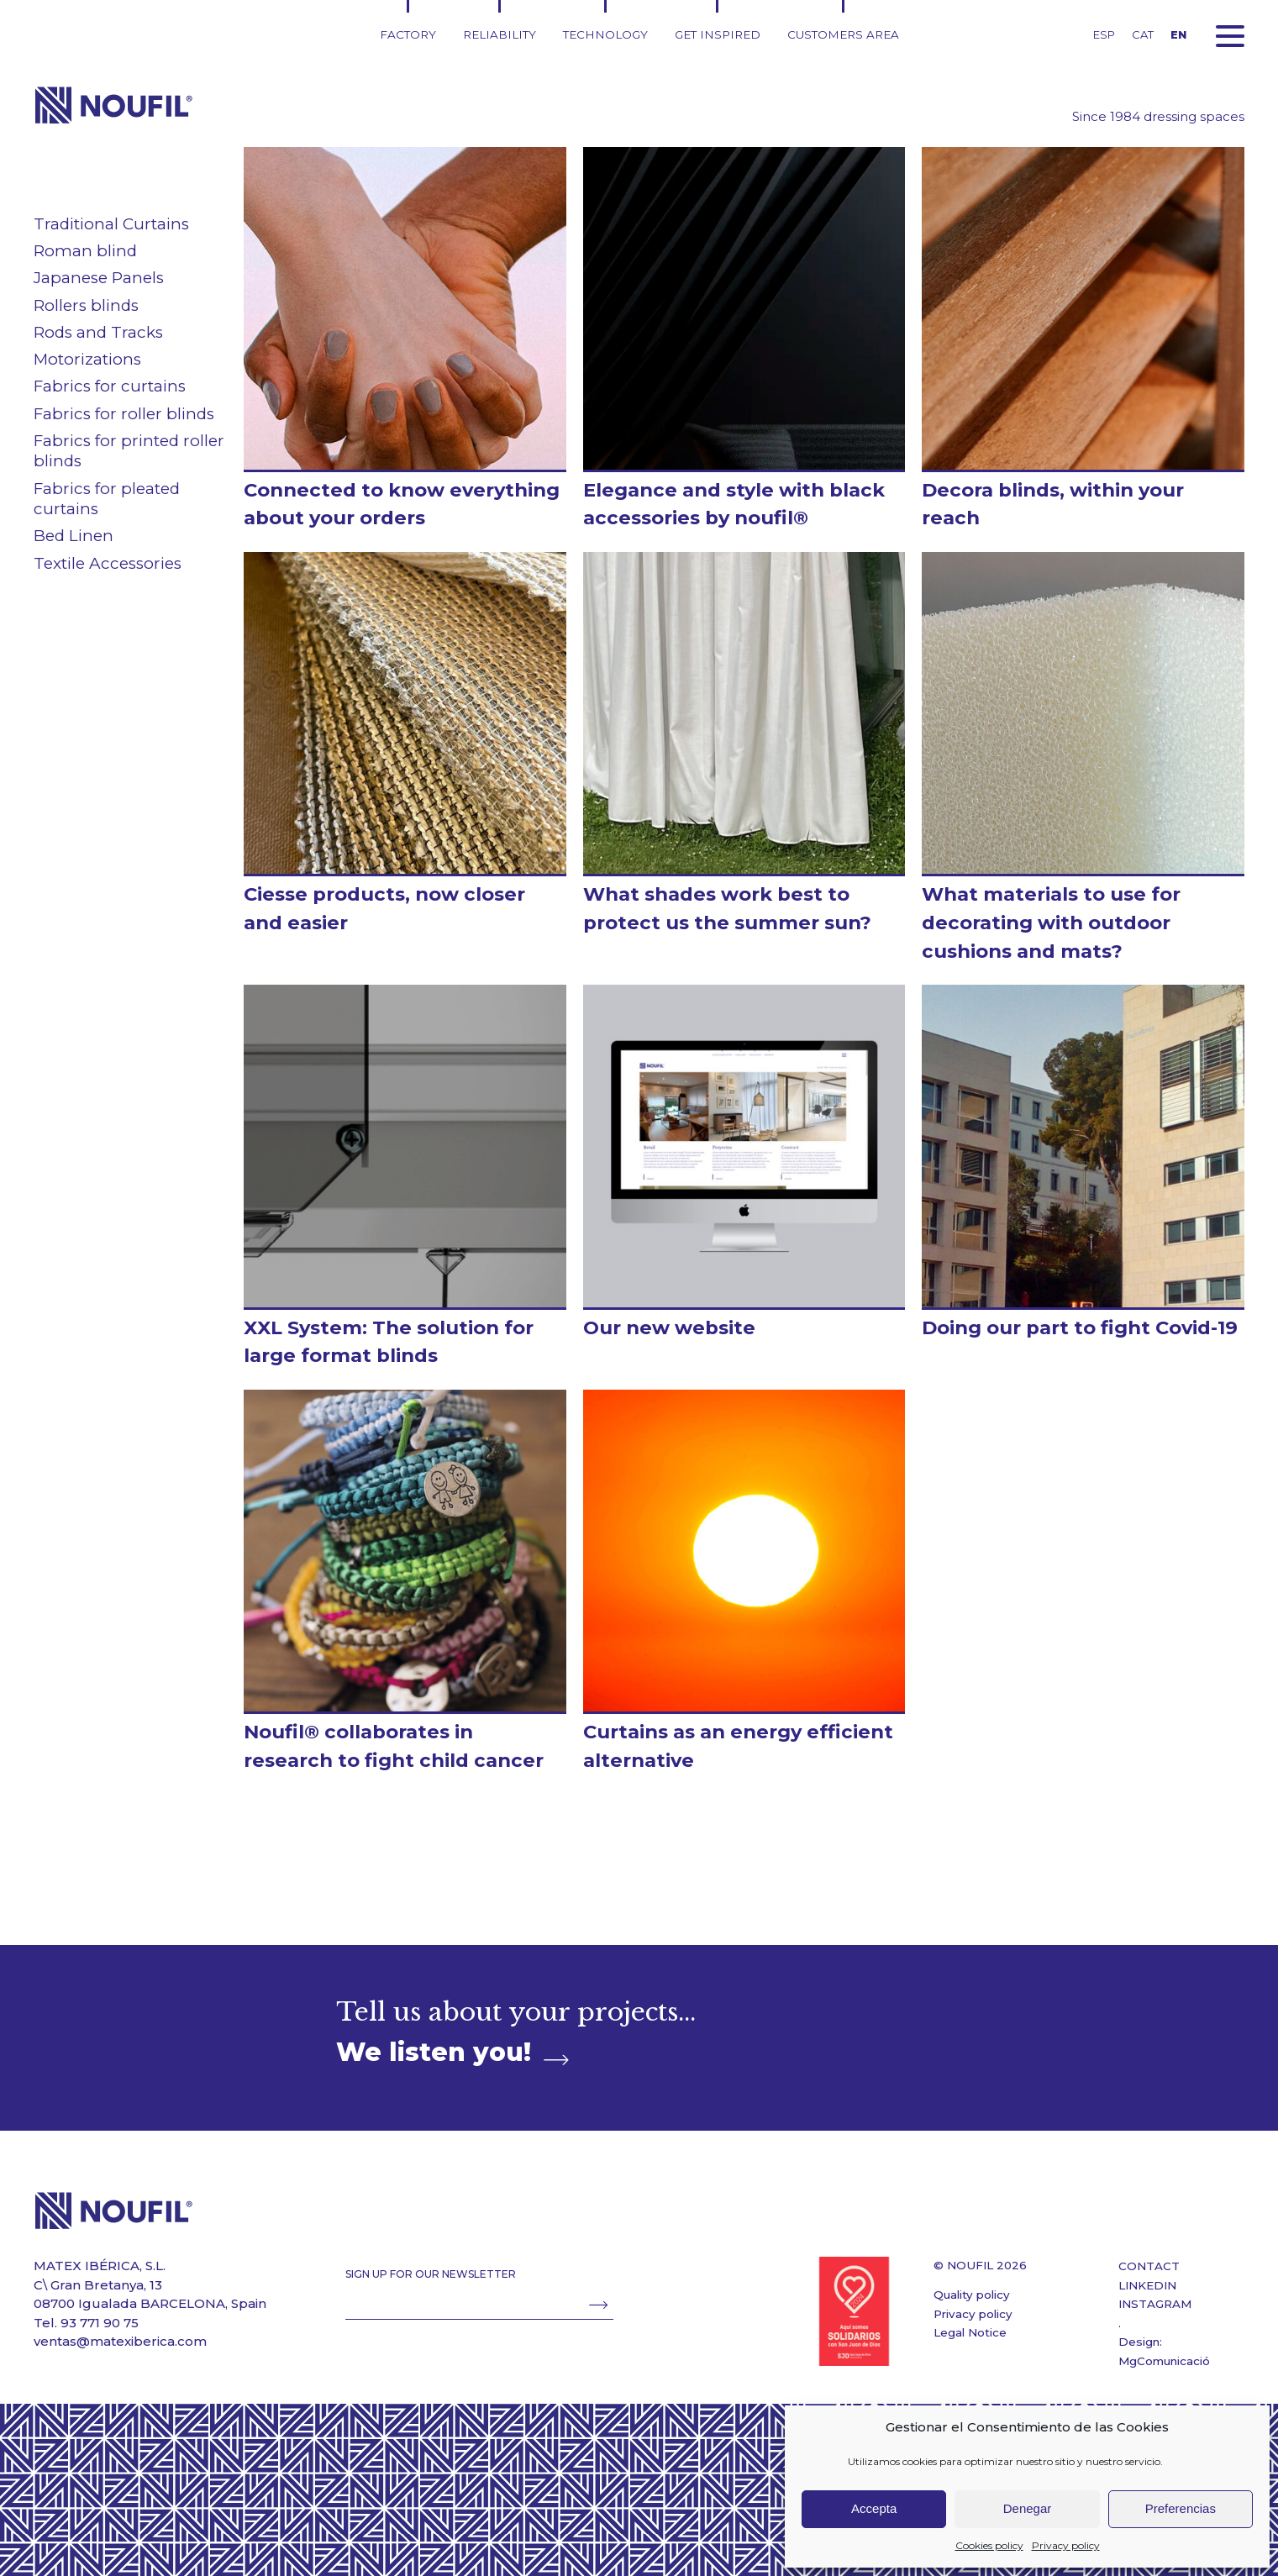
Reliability (499, 34)
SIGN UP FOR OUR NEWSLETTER (430, 2274)
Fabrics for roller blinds (124, 413)
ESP (1104, 34)
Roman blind (85, 250)
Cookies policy (989, 2545)
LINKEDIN (1147, 2285)
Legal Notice (970, 2332)
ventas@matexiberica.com (120, 2341)
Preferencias (1180, 2508)
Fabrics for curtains (110, 386)
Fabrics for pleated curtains (107, 499)
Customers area (843, 34)
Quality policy (972, 2294)
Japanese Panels (99, 277)
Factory (408, 34)
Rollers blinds (86, 305)
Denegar (1027, 2508)
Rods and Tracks (98, 332)
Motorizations (87, 359)
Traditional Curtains (111, 224)
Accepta (874, 2508)
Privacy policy (1066, 2545)
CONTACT (1149, 2266)
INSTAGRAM (1154, 2304)
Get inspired (717, 34)
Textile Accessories (107, 563)
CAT (1143, 34)
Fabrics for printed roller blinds (129, 451)
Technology (605, 34)
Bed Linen (73, 535)
